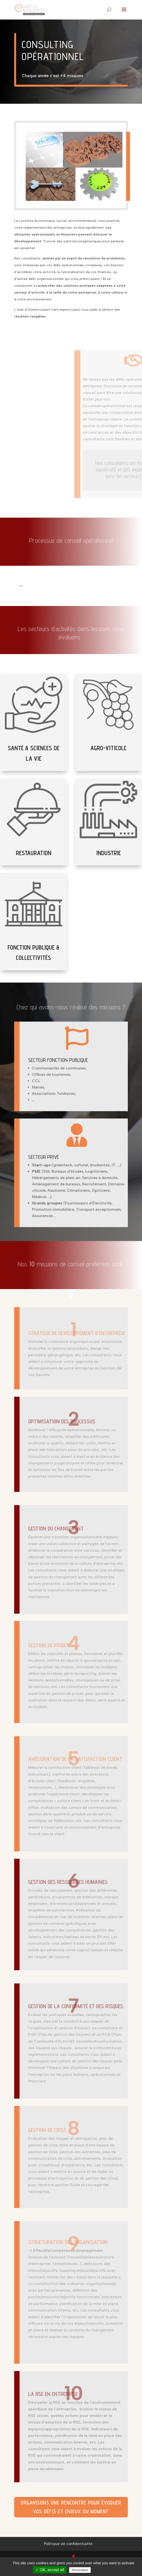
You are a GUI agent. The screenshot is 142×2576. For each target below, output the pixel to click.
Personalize (80, 2570)
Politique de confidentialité (68, 2546)
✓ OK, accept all (49, 2570)
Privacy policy (103, 2570)
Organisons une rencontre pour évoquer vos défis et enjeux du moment (71, 2509)
